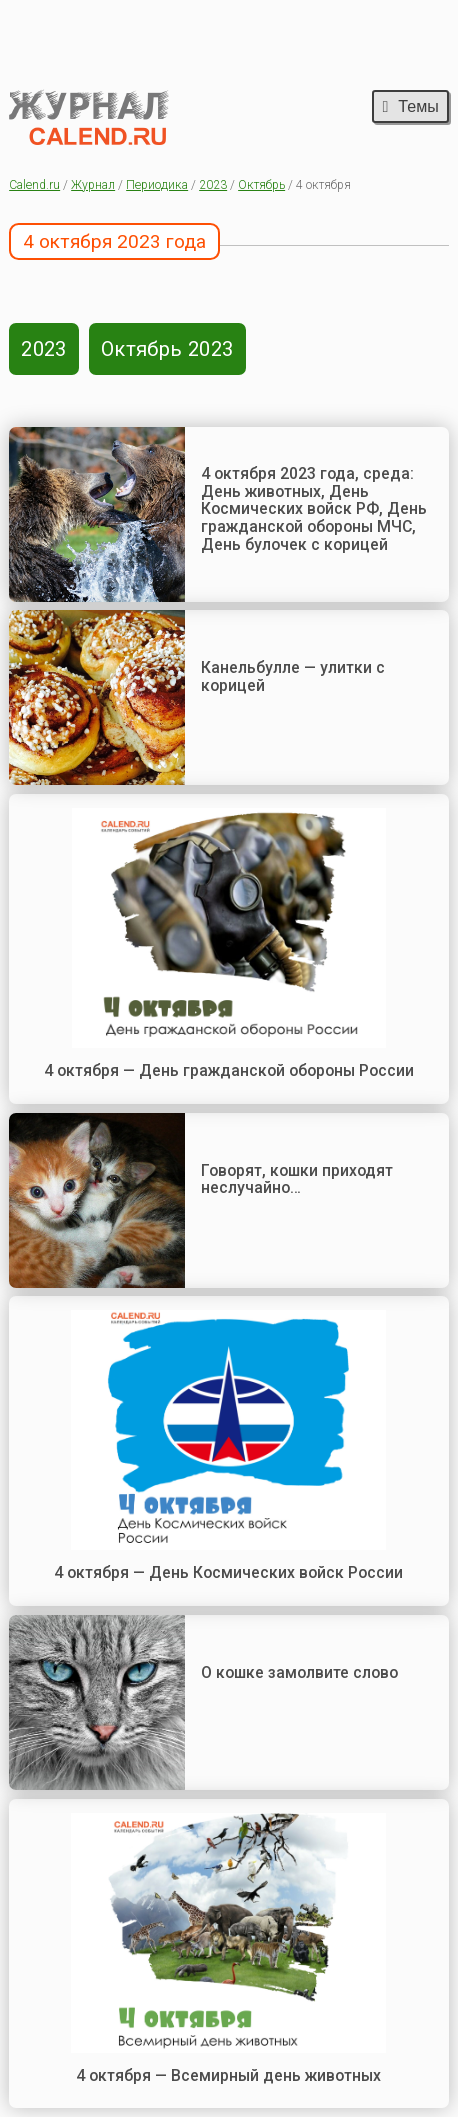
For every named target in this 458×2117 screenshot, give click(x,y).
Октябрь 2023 (167, 349)
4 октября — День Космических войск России (228, 1572)
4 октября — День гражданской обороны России (229, 1070)
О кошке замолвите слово (299, 1672)
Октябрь (261, 185)
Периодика (157, 185)
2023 (213, 185)
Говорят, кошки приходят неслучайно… (297, 1179)
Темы (410, 106)
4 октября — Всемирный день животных (228, 2075)
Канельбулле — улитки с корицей (293, 676)
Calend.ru (34, 185)
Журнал (93, 185)
